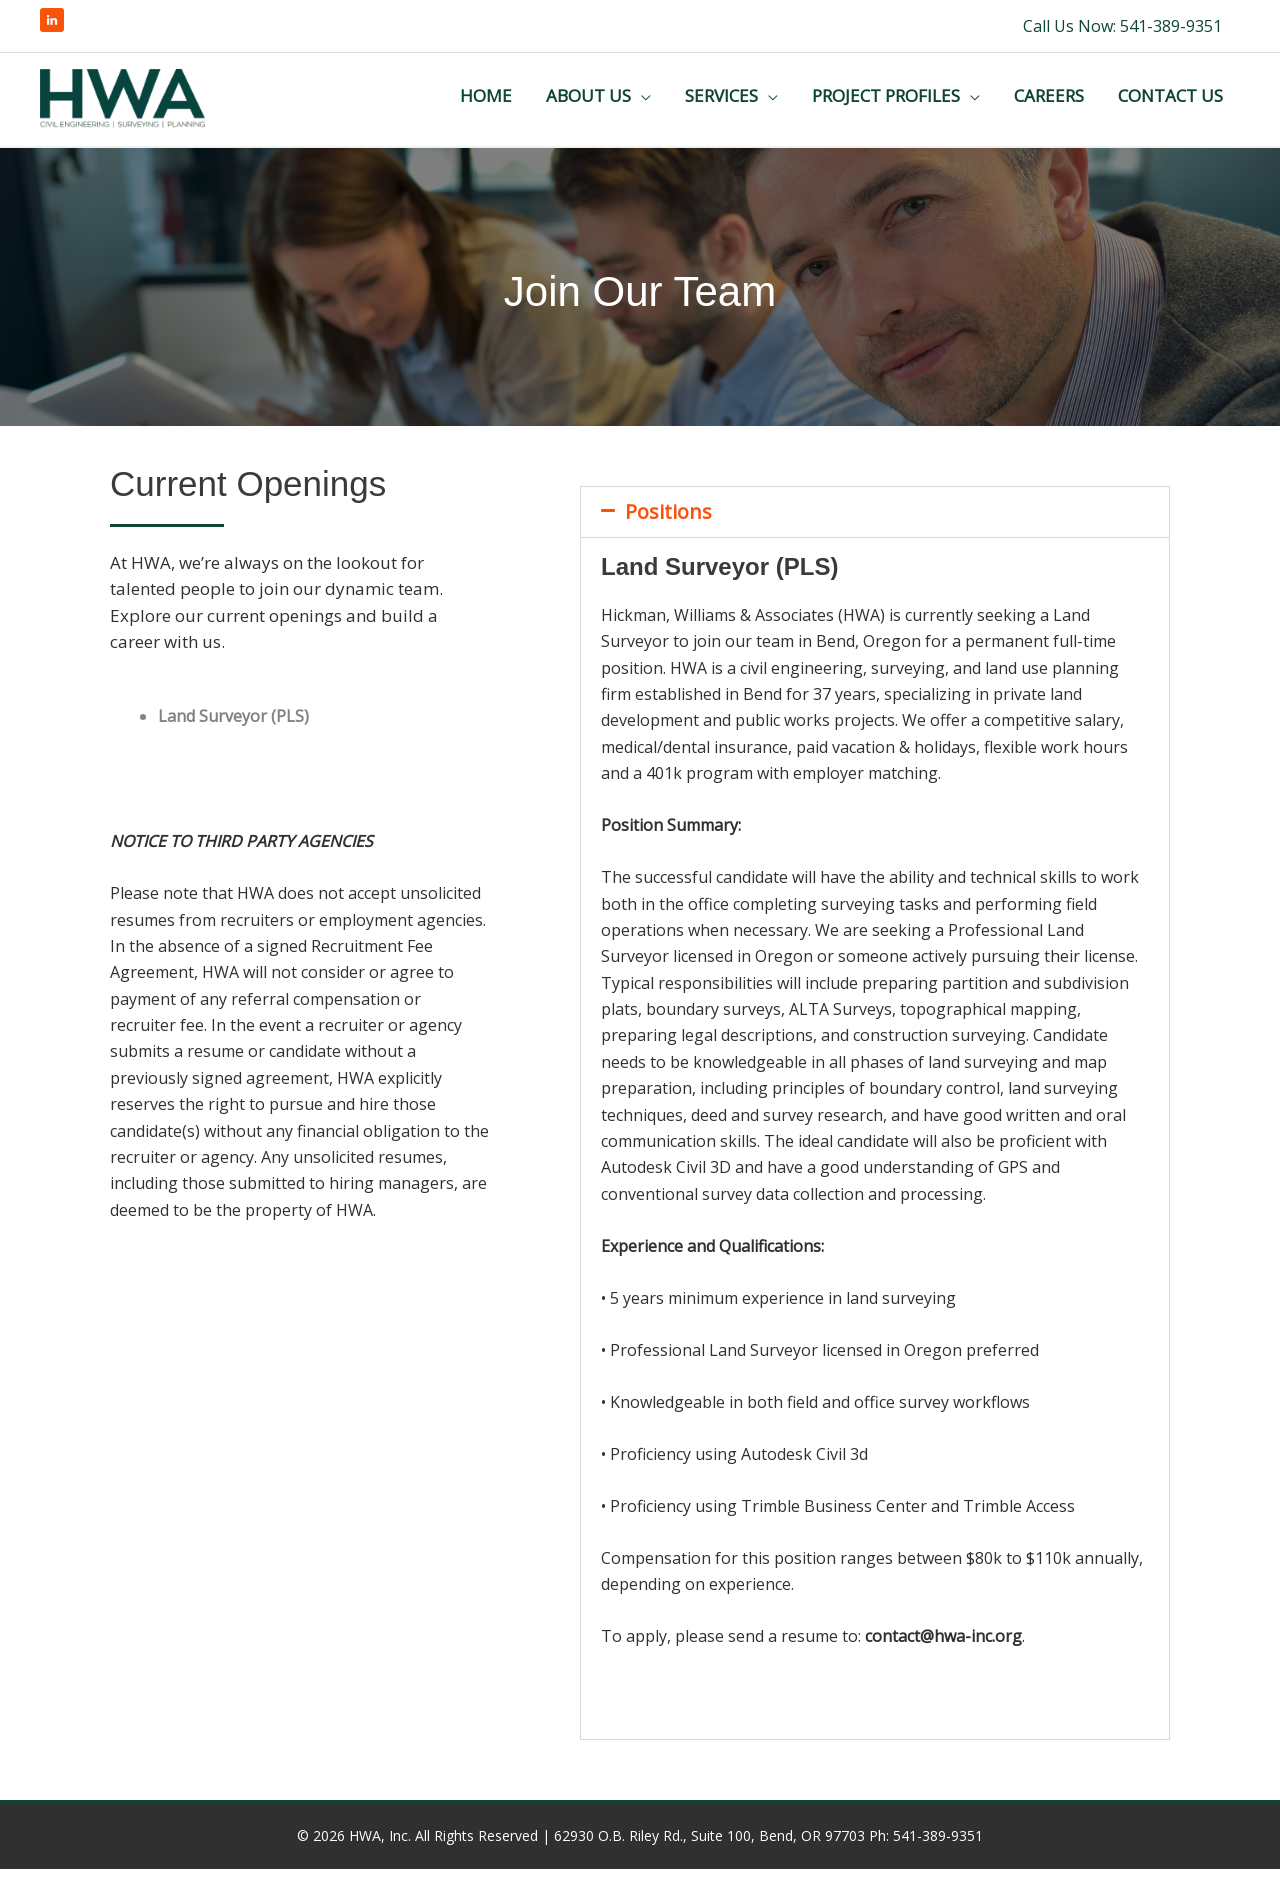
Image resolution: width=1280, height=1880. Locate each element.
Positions (668, 522)
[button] (875, 523)
